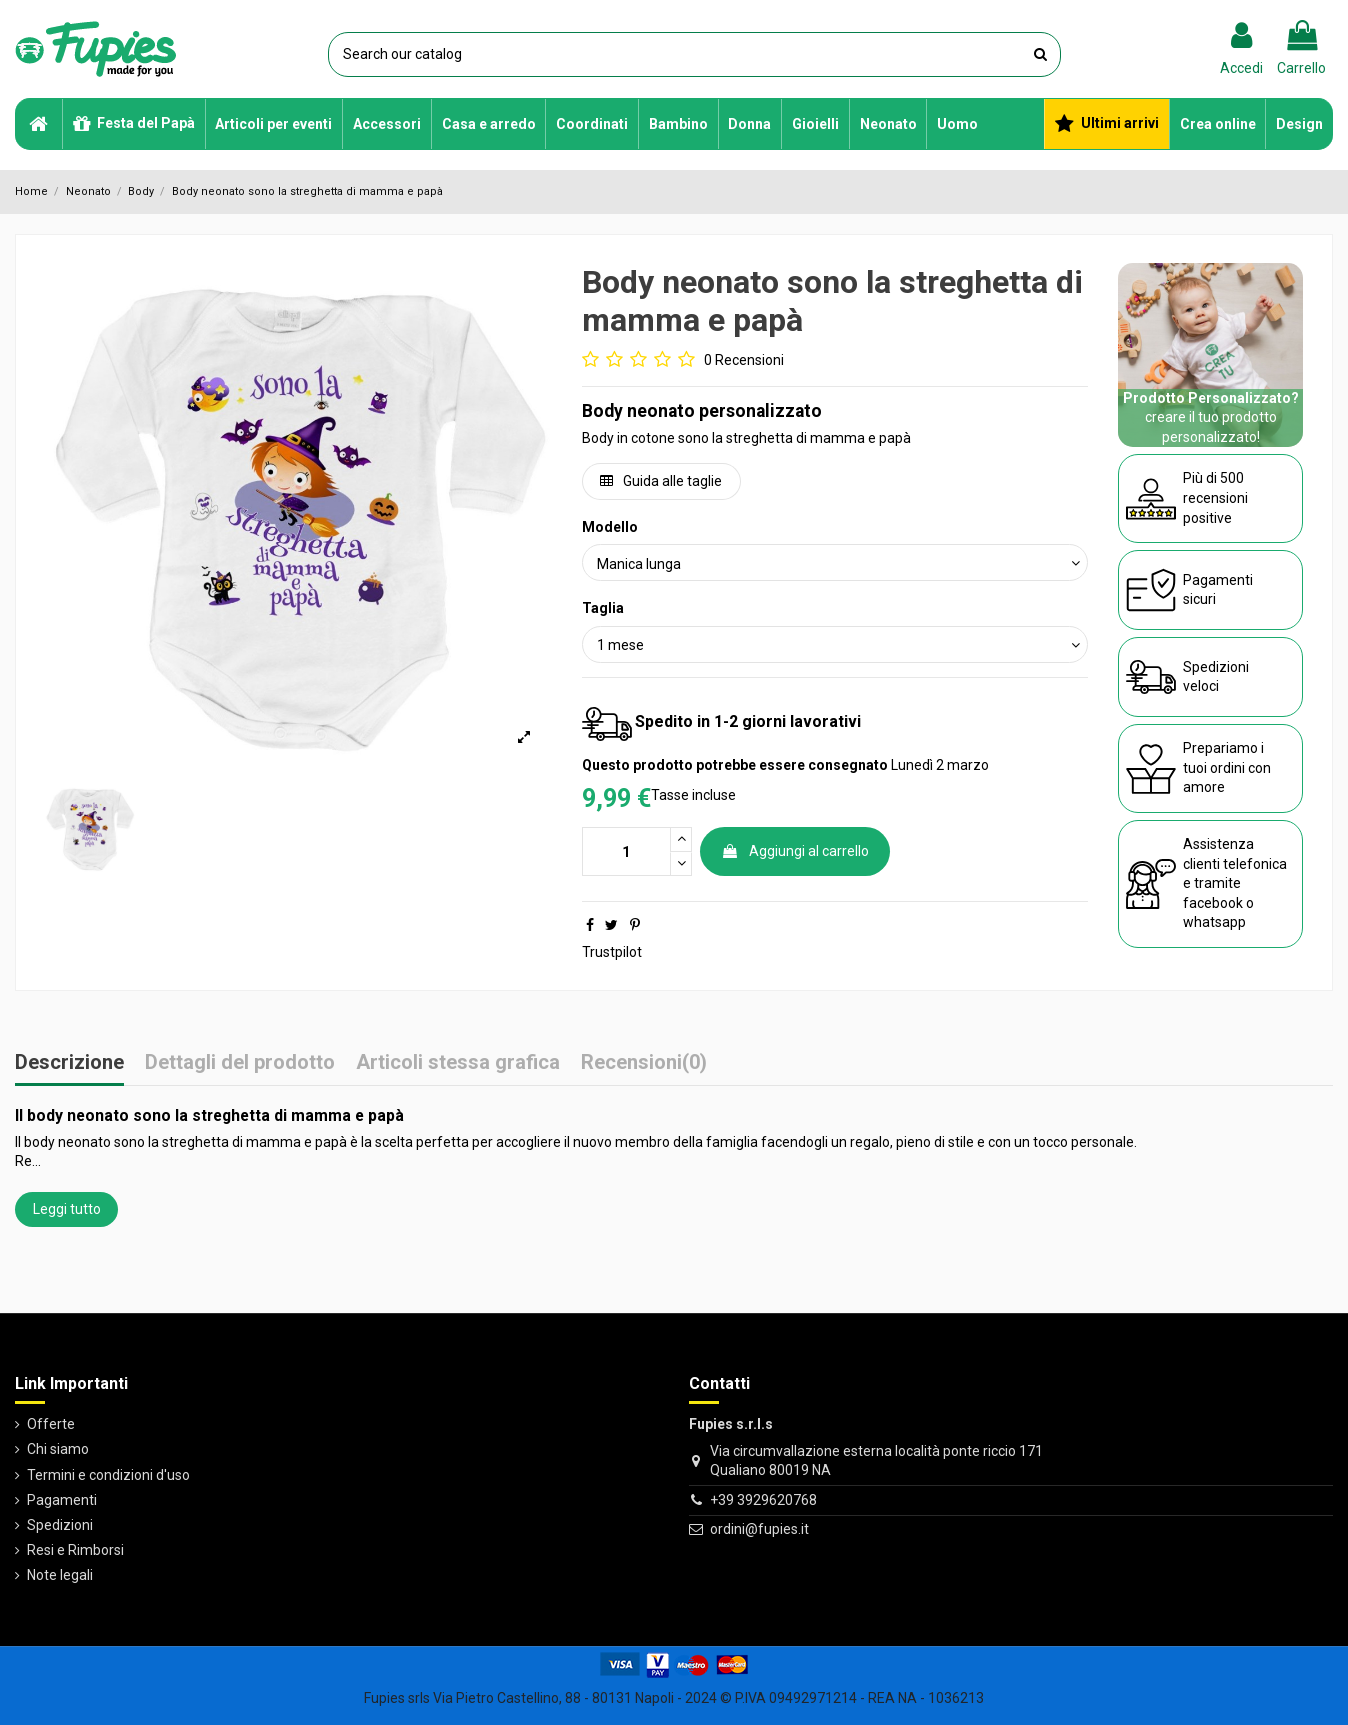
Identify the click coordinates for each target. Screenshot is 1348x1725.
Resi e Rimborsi (75, 1550)
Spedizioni (60, 1525)
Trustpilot (612, 952)
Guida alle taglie (661, 481)
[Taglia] (835, 644)
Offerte (51, 1424)
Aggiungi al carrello (795, 851)
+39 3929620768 (763, 1500)
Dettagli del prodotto (240, 1063)
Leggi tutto (67, 1209)
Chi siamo (58, 1449)
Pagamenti (62, 1500)
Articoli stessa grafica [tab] (458, 1063)
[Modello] (835, 562)
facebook (1213, 903)
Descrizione (69, 1063)
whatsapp (1214, 922)
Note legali (60, 1575)
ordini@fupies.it (759, 1529)
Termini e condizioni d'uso (108, 1475)
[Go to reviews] (683, 361)
